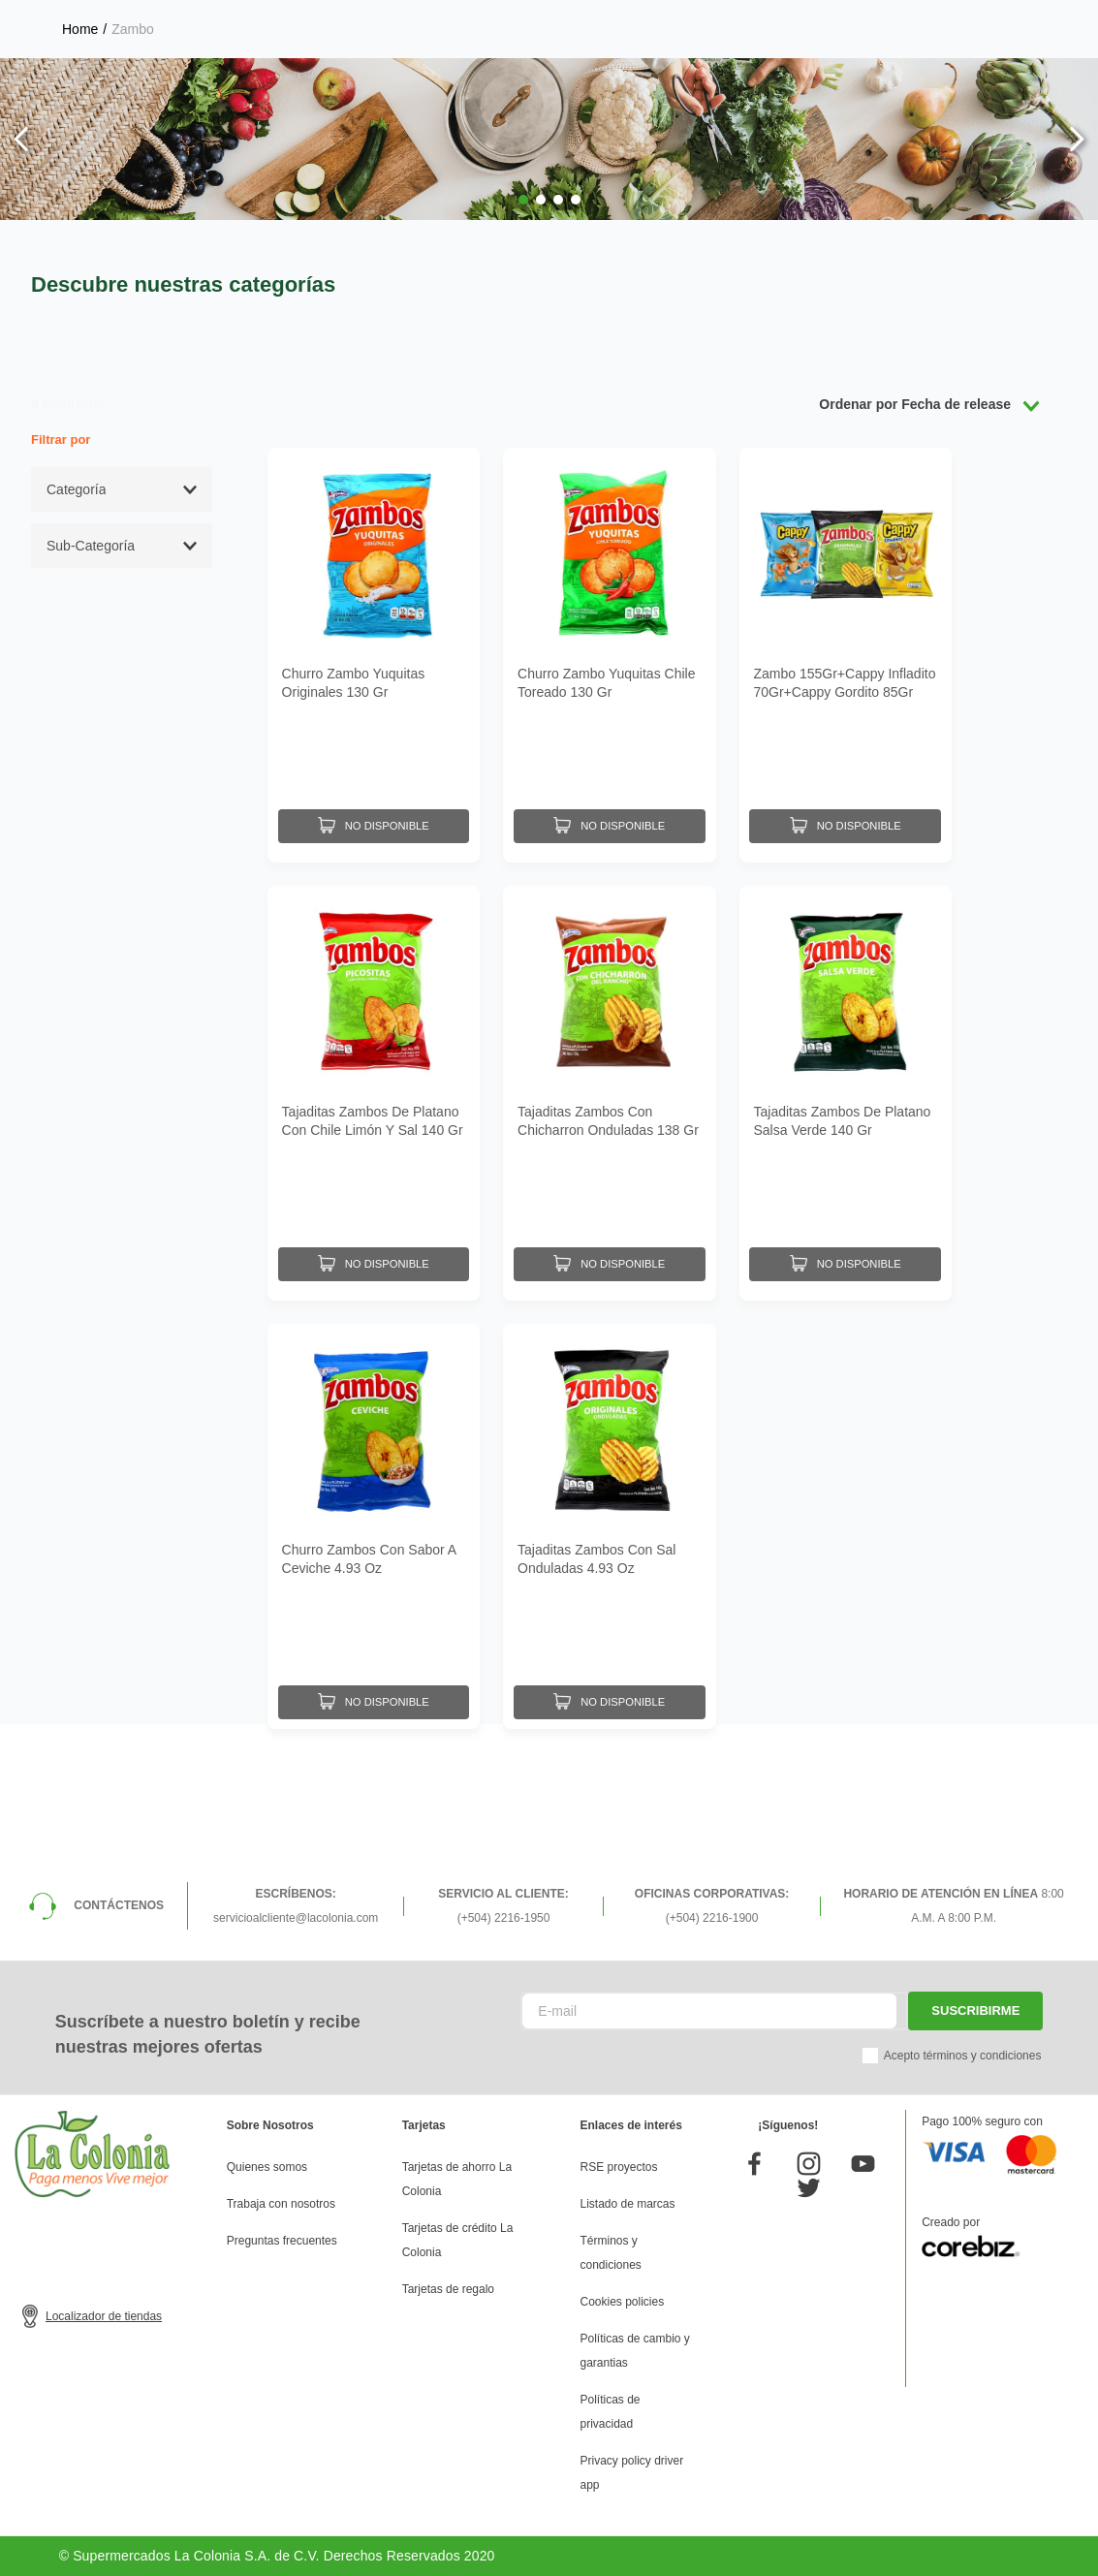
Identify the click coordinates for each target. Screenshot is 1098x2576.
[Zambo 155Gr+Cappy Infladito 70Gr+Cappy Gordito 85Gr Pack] (845, 650)
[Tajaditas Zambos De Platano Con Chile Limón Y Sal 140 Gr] (373, 1078)
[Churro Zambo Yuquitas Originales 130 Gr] (373, 650)
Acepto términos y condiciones (963, 2055)
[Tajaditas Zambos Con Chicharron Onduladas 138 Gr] (609, 1078)
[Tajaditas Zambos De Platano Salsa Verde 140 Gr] (845, 1078)
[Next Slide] (1076, 139)
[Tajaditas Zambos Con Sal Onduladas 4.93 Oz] (609, 1507)
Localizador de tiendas (104, 2316)
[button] (523, 199)
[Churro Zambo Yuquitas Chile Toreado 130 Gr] (609, 650)
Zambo (132, 29)
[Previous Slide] (22, 139)
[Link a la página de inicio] (80, 29)
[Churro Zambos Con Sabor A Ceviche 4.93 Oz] (373, 1507)
